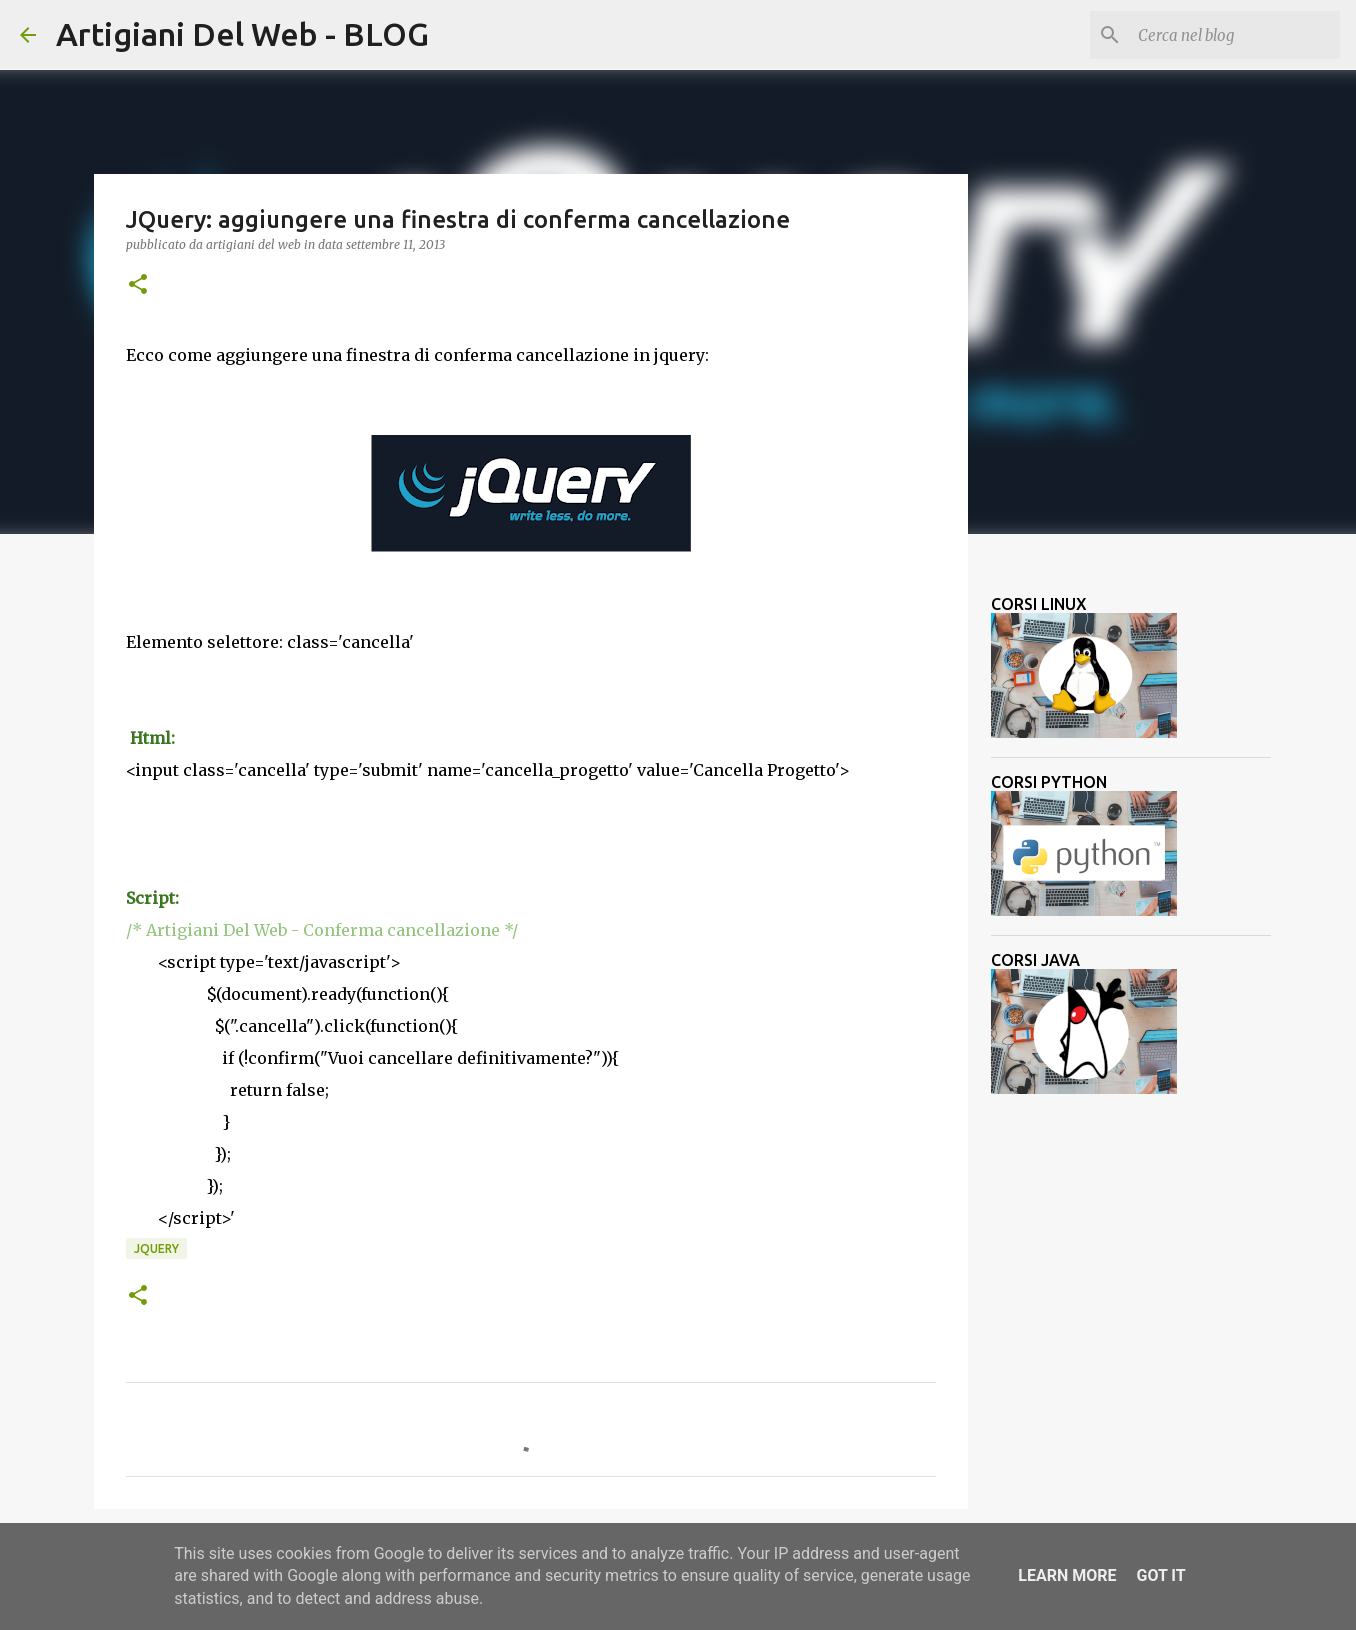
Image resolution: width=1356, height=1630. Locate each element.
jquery (156, 1248)
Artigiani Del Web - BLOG (242, 34)
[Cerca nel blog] (1235, 35)
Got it (1160, 1575)
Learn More (1067, 1575)
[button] (138, 285)
